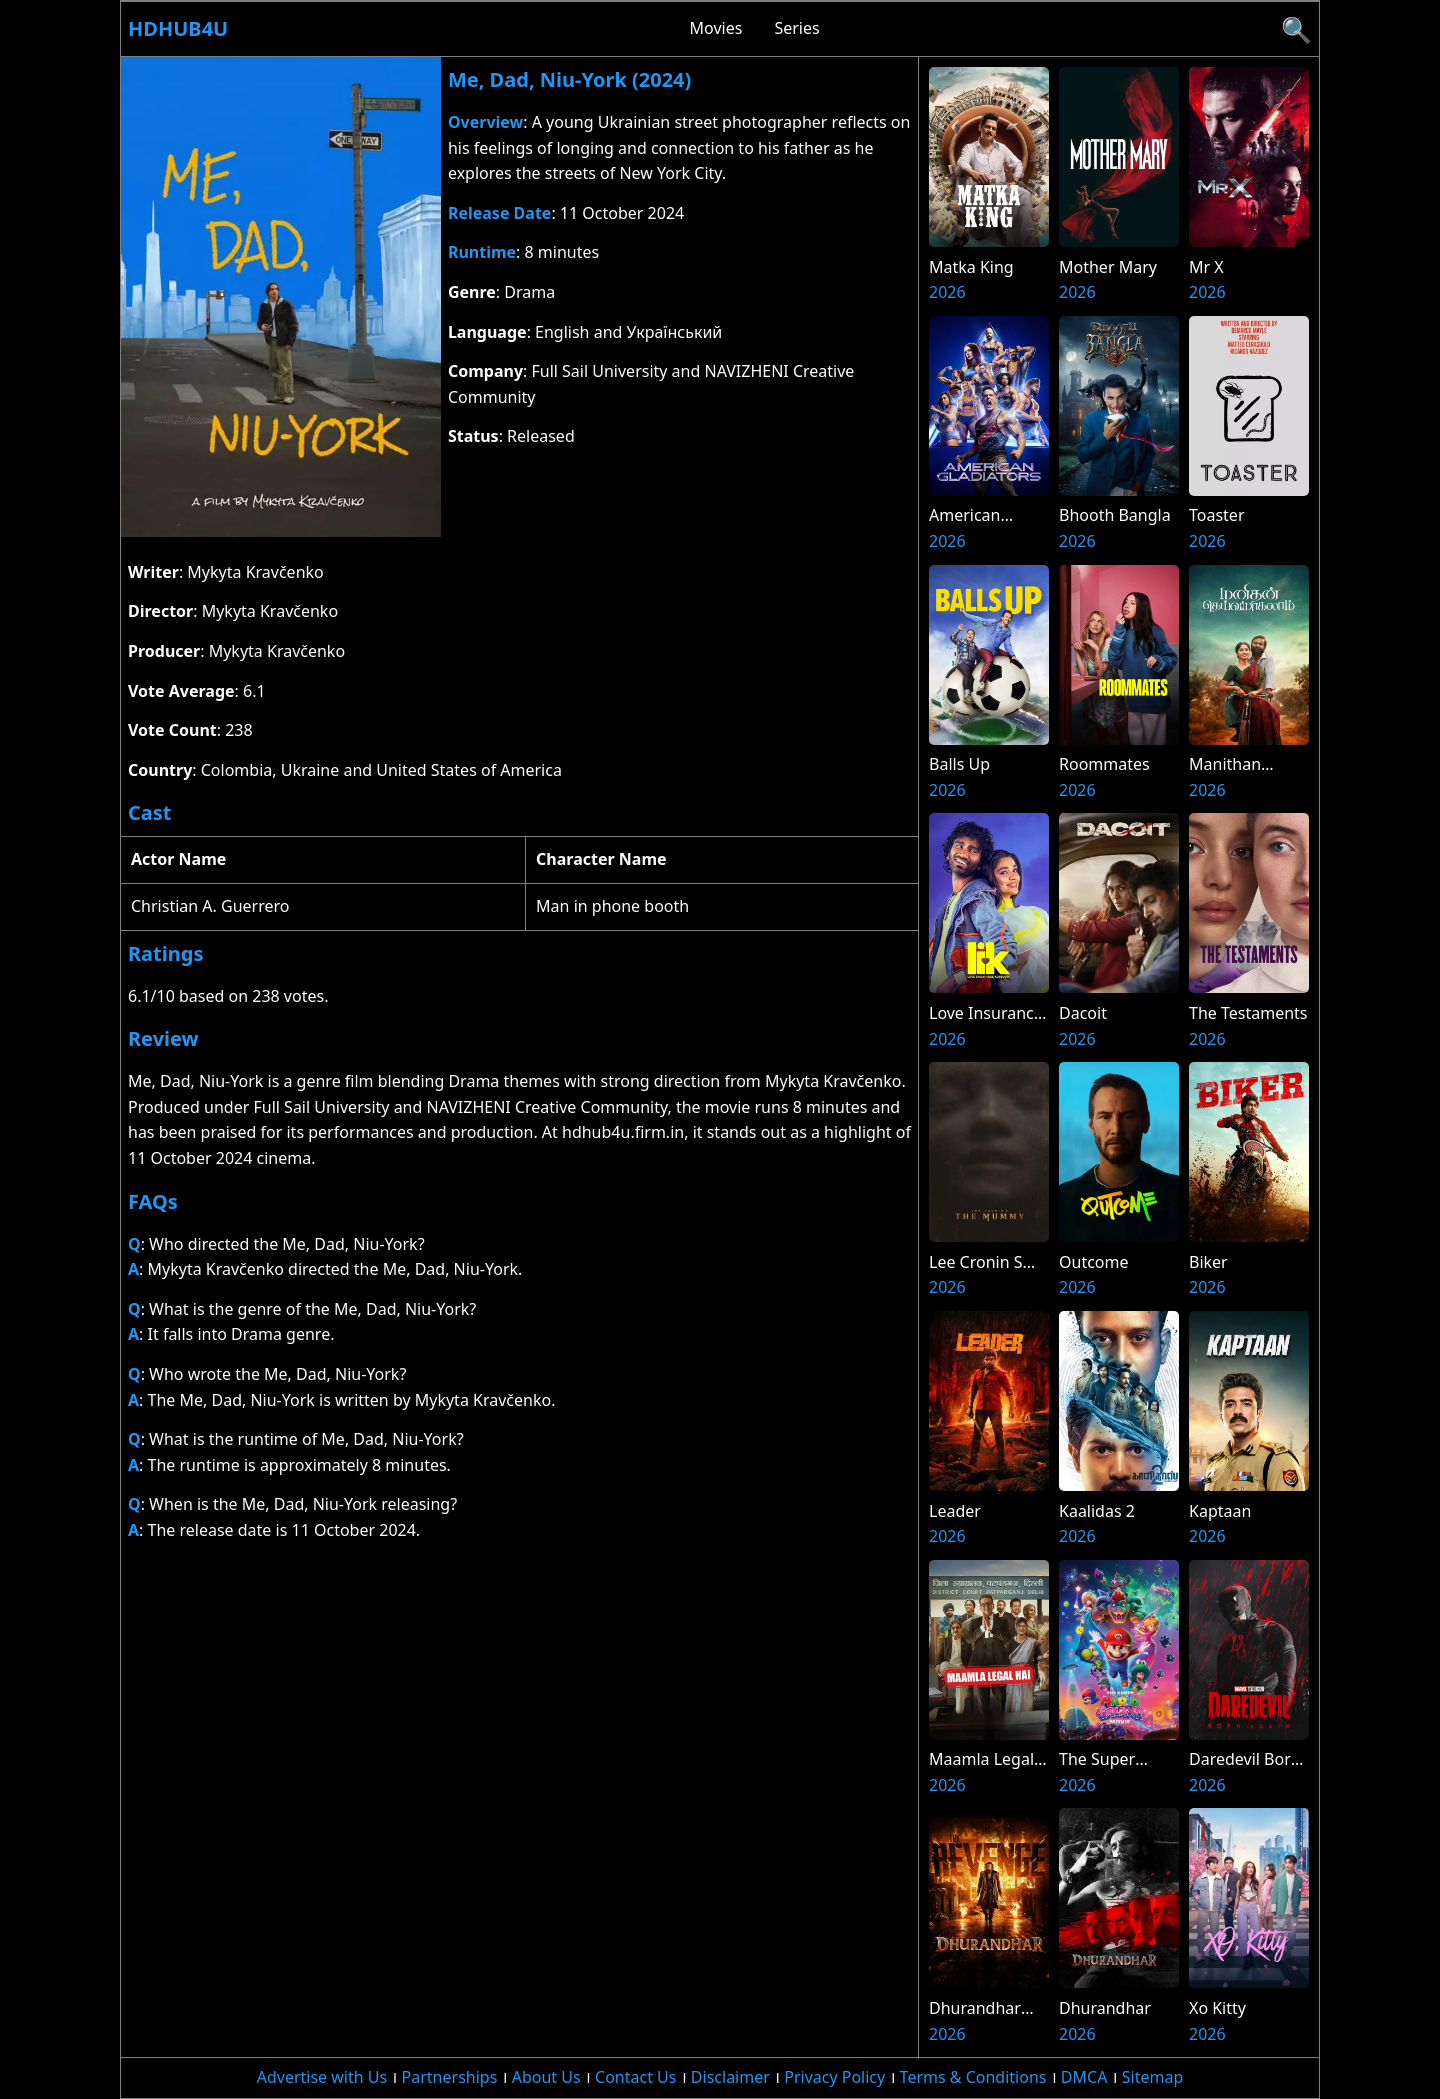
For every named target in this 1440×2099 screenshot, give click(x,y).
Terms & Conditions (973, 2077)
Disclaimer (730, 2077)
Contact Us (635, 2077)
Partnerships (450, 2077)
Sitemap (1153, 2077)
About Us (546, 2077)
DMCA (1084, 2077)
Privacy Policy (834, 2077)
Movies (716, 28)
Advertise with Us (322, 2077)
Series (796, 28)
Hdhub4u (178, 28)
